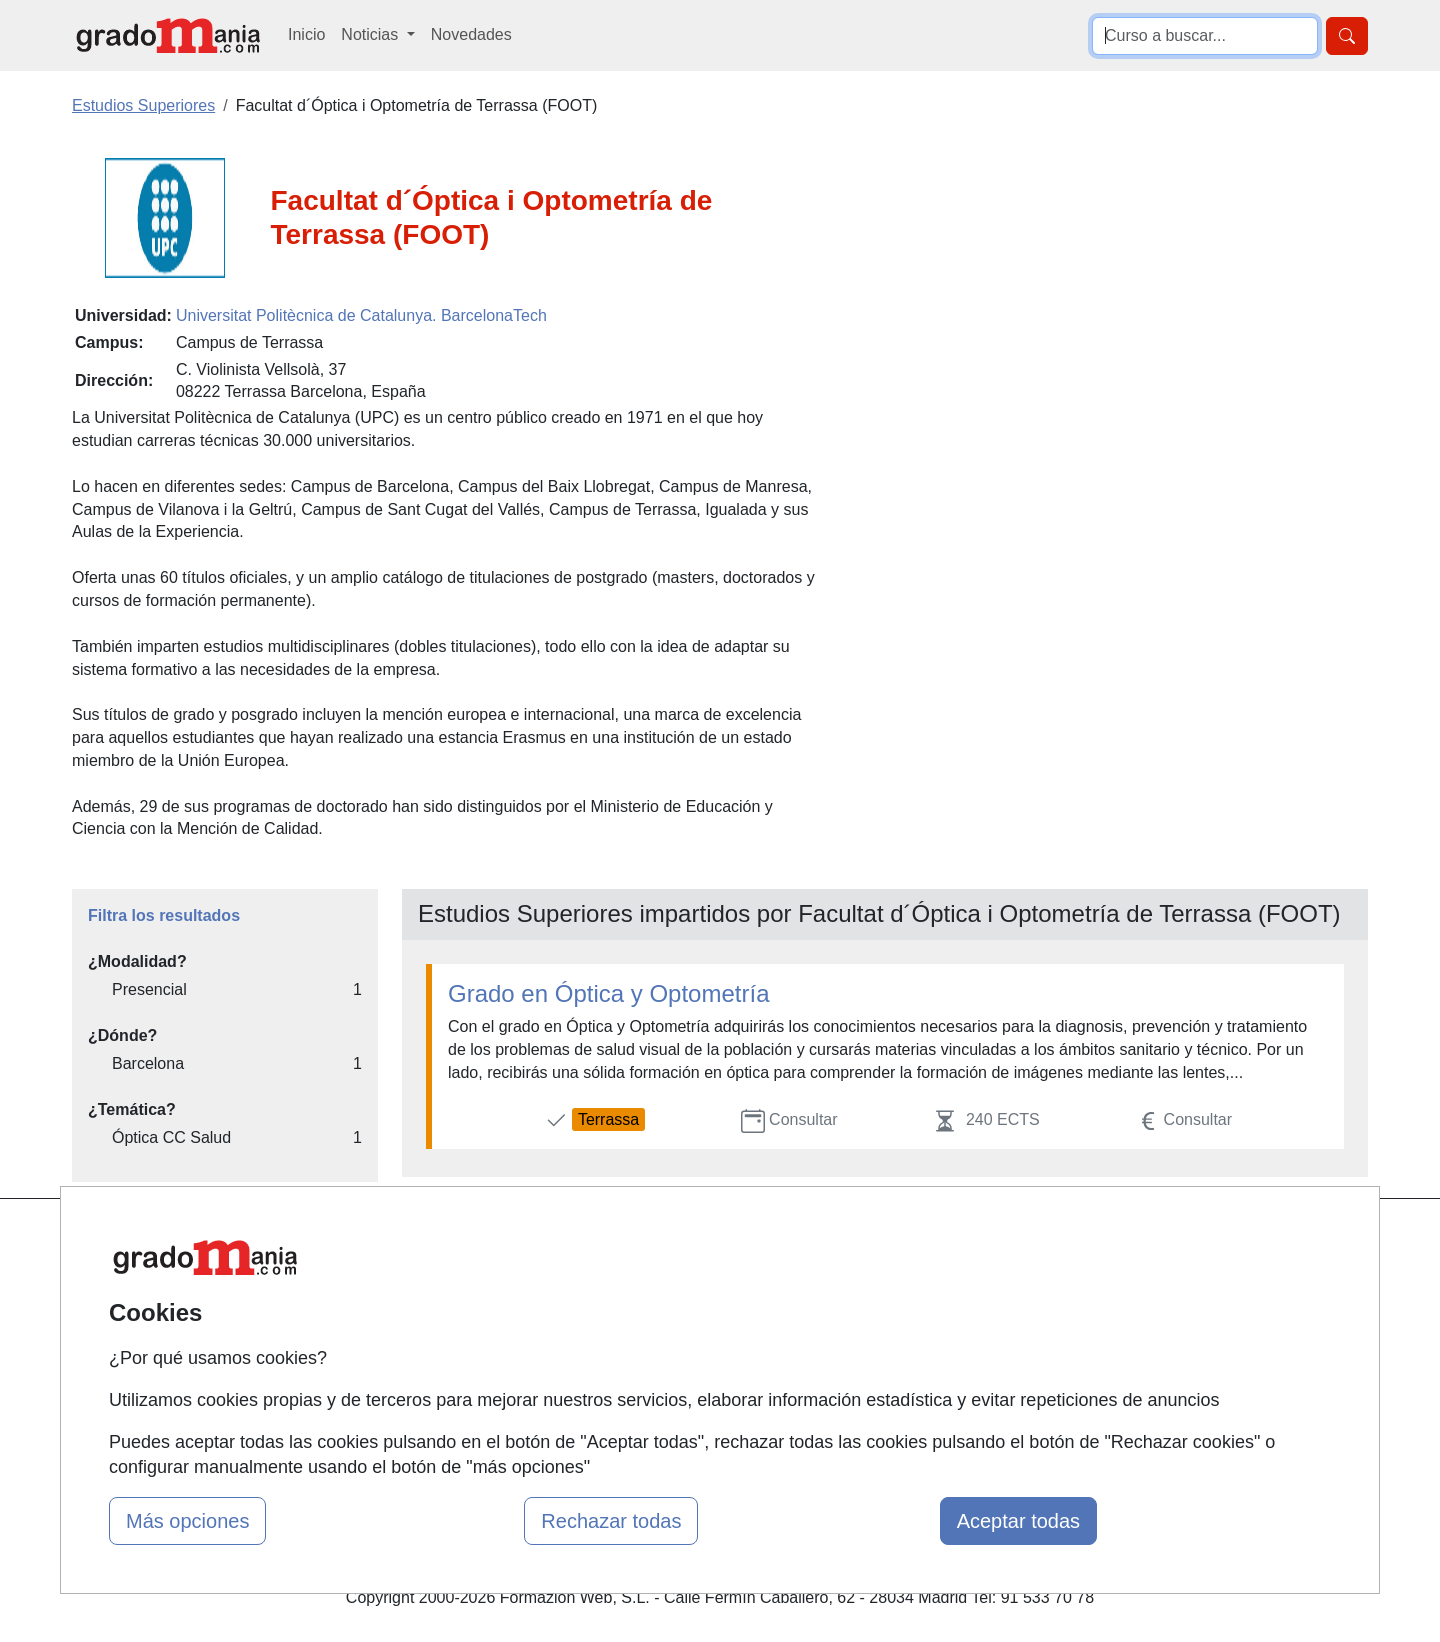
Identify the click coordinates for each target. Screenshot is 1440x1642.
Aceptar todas (1018, 1521)
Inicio (306, 34)
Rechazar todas (611, 1521)
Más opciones (187, 1521)
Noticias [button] (371, 34)
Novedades (471, 34)
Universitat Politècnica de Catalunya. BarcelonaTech (361, 315)
